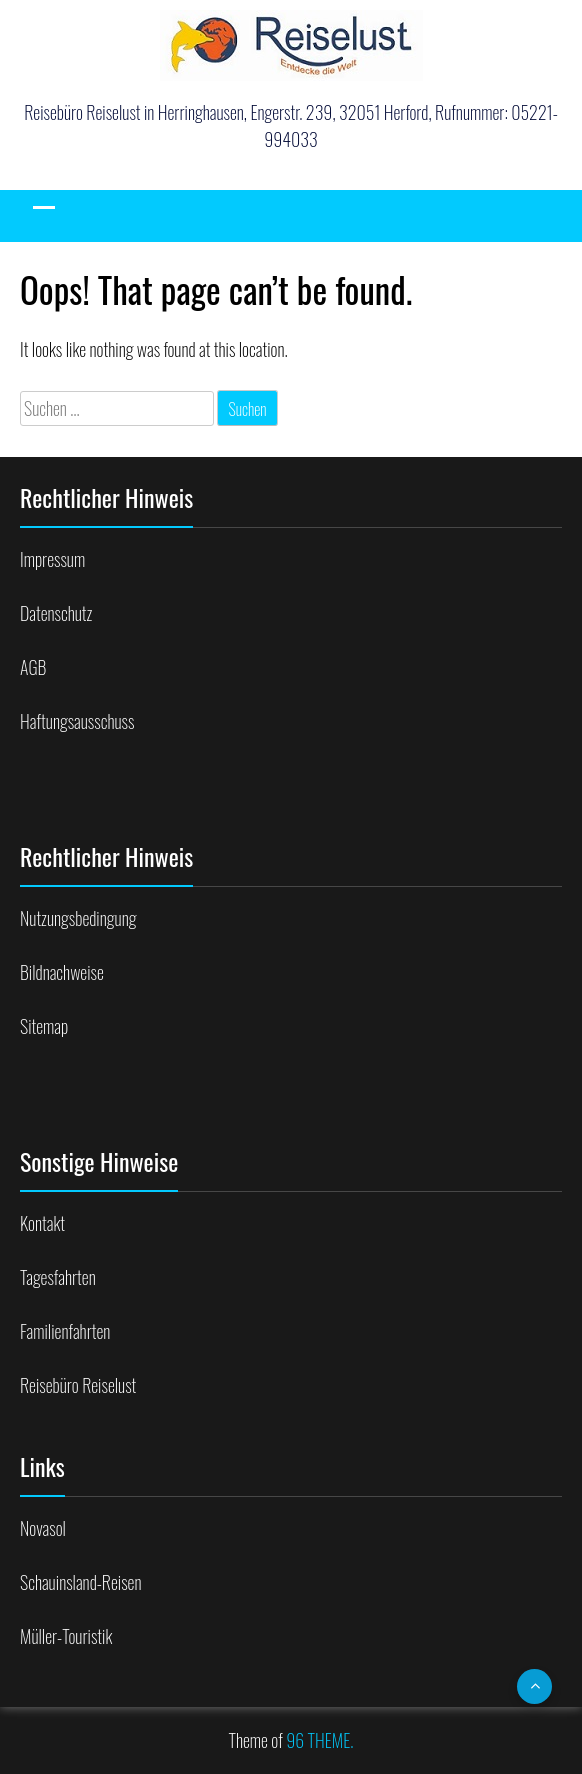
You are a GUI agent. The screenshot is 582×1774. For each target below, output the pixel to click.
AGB (33, 667)
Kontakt (42, 1223)
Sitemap (44, 1026)
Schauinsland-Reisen (80, 1582)
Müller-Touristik (66, 1636)
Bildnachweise (62, 972)
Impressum (52, 559)
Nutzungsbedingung (78, 918)
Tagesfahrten (58, 1277)
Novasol (43, 1528)
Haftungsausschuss (77, 721)
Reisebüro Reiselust (78, 1385)
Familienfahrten (65, 1331)
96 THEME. (319, 1740)
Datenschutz (56, 613)
